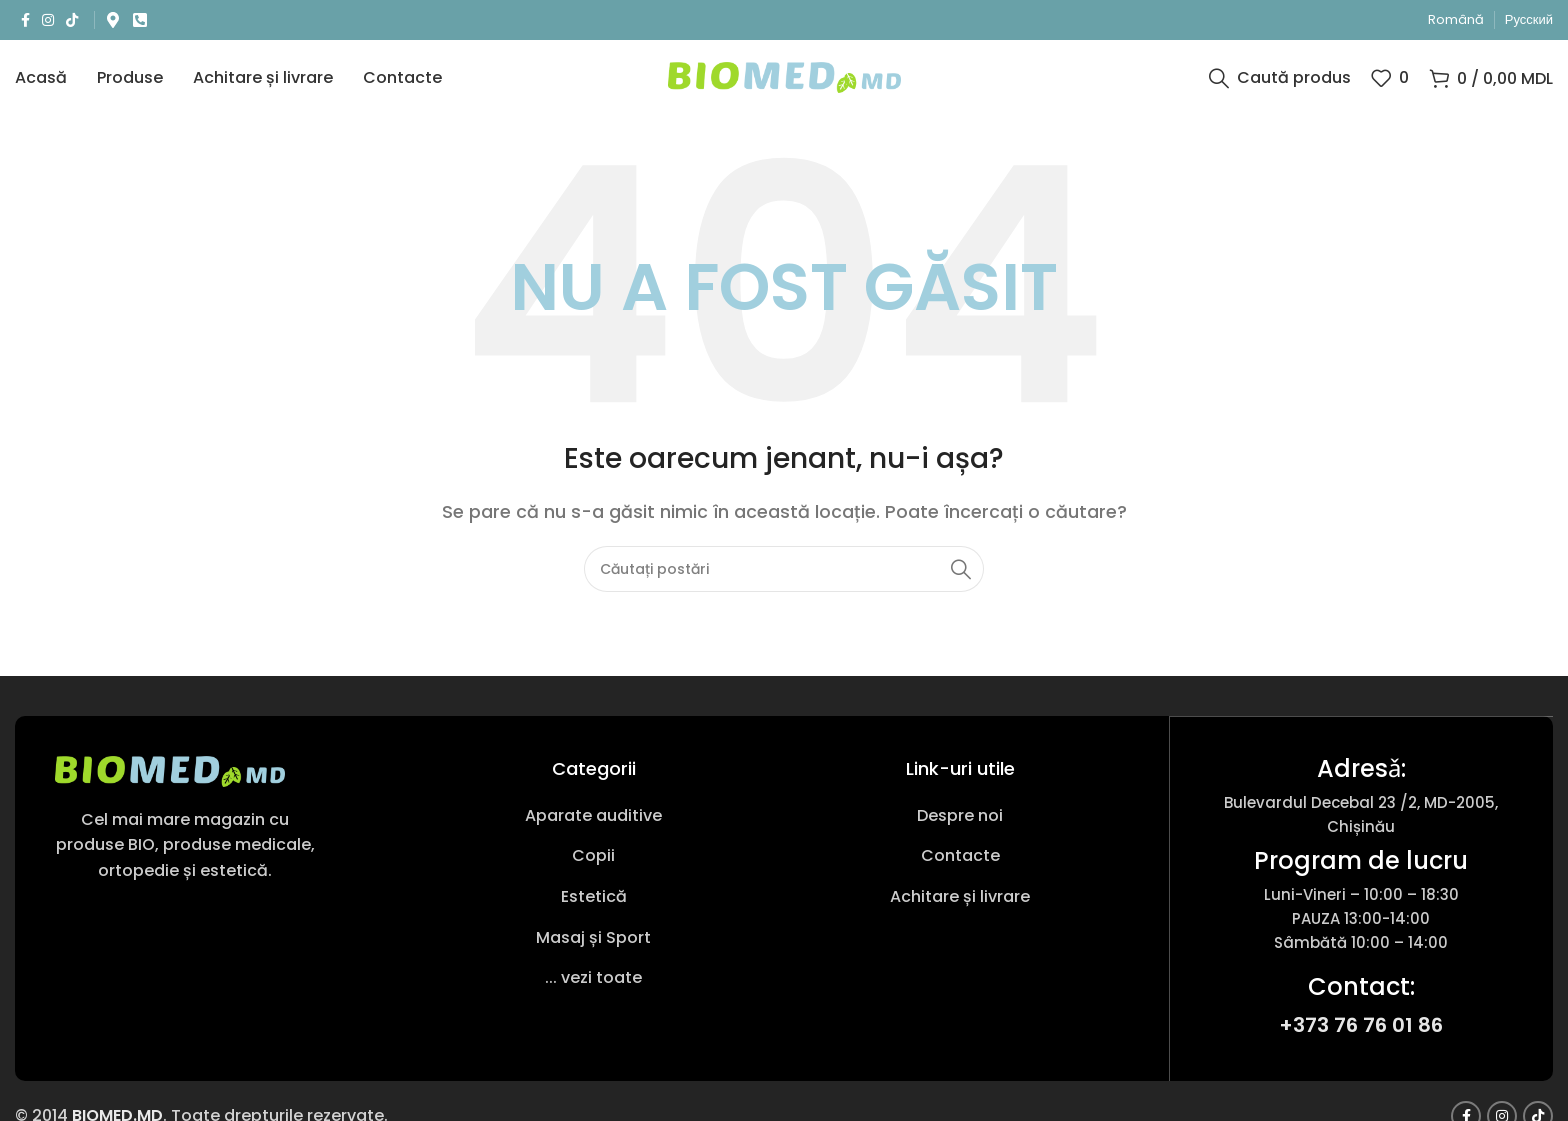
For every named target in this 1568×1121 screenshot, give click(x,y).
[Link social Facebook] (25, 20)
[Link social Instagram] (48, 20)
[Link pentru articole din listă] (593, 830)
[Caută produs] (1280, 85)
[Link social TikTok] (72, 20)
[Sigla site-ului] (784, 83)
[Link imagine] (170, 784)
